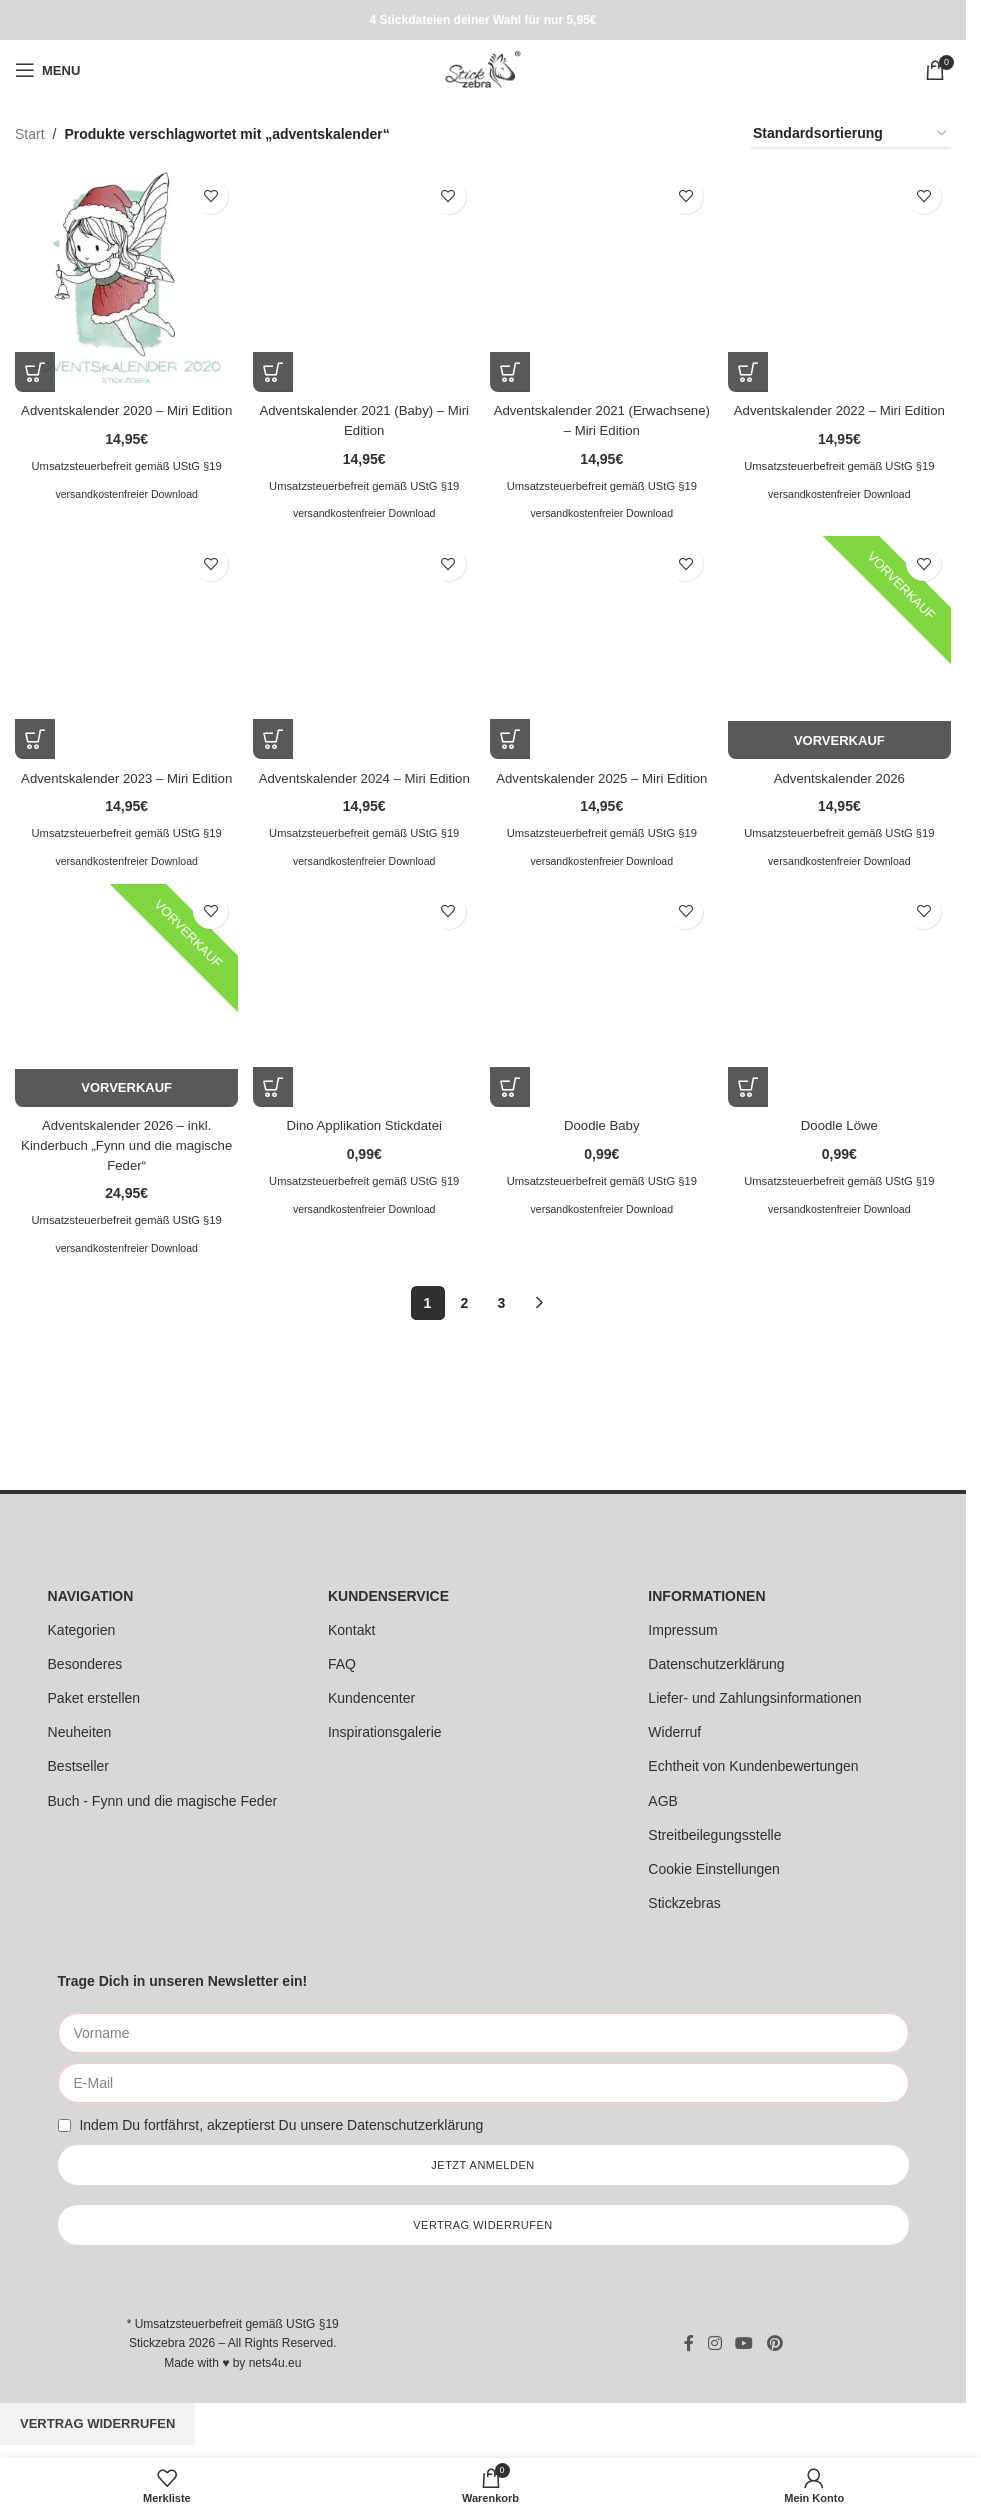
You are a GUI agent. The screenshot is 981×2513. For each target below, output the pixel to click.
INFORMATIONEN (706, 1598)
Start (30, 134)
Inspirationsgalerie (385, 1734)
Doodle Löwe (842, 1143)
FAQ (342, 1666)
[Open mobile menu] (47, 70)
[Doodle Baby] (602, 1015)
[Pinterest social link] (774, 2345)
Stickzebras (684, 1905)
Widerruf (674, 1734)
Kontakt (351, 1632)
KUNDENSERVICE (388, 1598)
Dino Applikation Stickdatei (363, 1143)
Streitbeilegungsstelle (714, 1837)
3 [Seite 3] (502, 1321)
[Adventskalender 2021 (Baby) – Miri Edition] (363, 278)
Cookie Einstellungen (714, 1871)
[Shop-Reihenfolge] (851, 134)
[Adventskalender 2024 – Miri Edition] (363, 647)
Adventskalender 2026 (841, 775)
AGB (663, 1803)
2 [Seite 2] (465, 1321)
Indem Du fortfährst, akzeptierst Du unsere (281, 2127)
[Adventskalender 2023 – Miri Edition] (124, 647)
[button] (35, 368)
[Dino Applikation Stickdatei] (363, 1015)
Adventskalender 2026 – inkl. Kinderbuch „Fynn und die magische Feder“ (125, 1162)
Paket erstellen (94, 1700)
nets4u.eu (275, 2365)
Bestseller (78, 1769)
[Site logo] (482, 69)
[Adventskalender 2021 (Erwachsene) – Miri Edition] (602, 278)
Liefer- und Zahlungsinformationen (754, 1700)
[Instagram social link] (714, 2345)
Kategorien (82, 1632)
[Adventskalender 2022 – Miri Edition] (841, 278)
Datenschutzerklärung (716, 1666)
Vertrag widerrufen (97, 2425)
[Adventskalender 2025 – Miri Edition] (602, 647)
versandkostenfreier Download (124, 509)
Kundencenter (371, 1700)
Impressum (682, 1632)
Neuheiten (80, 1734)
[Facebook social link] (689, 2345)
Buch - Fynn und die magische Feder (163, 1803)
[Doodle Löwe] (841, 1015)
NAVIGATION (91, 1598)
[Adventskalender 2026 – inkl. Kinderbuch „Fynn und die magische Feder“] (124, 1015)
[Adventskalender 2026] (841, 647)
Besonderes (85, 1666)
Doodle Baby (602, 1143)
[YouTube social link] (744, 2345)
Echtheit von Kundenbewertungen (753, 1769)
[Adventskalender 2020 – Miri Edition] (124, 278)
